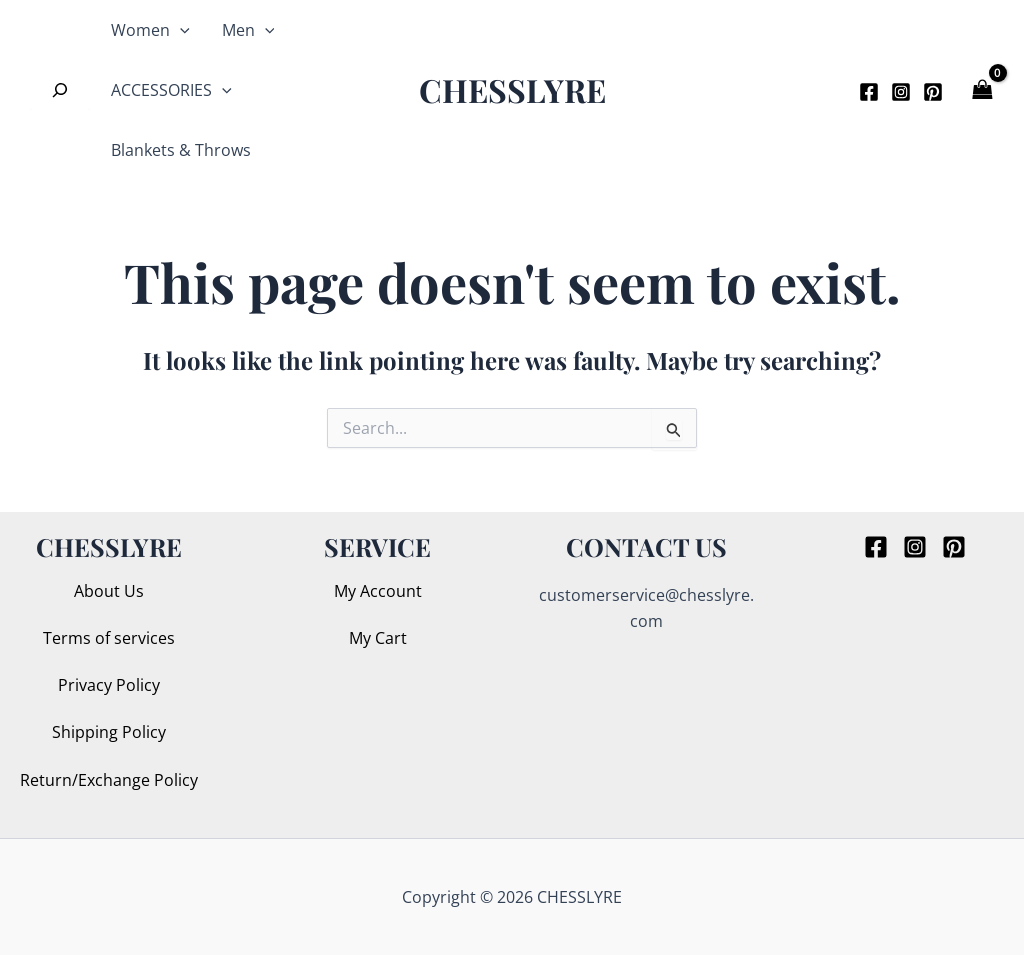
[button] (812, 90)
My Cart (378, 638)
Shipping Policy (109, 732)
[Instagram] (901, 92)
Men (248, 30)
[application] (180, 30)
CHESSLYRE (512, 89)
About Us (109, 591)
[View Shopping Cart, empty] (983, 89)
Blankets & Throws (181, 150)
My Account (378, 591)
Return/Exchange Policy (109, 780)
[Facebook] (869, 92)
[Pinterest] (933, 92)
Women (150, 30)
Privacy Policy (109, 685)
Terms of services (109, 638)
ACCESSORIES (171, 90)
